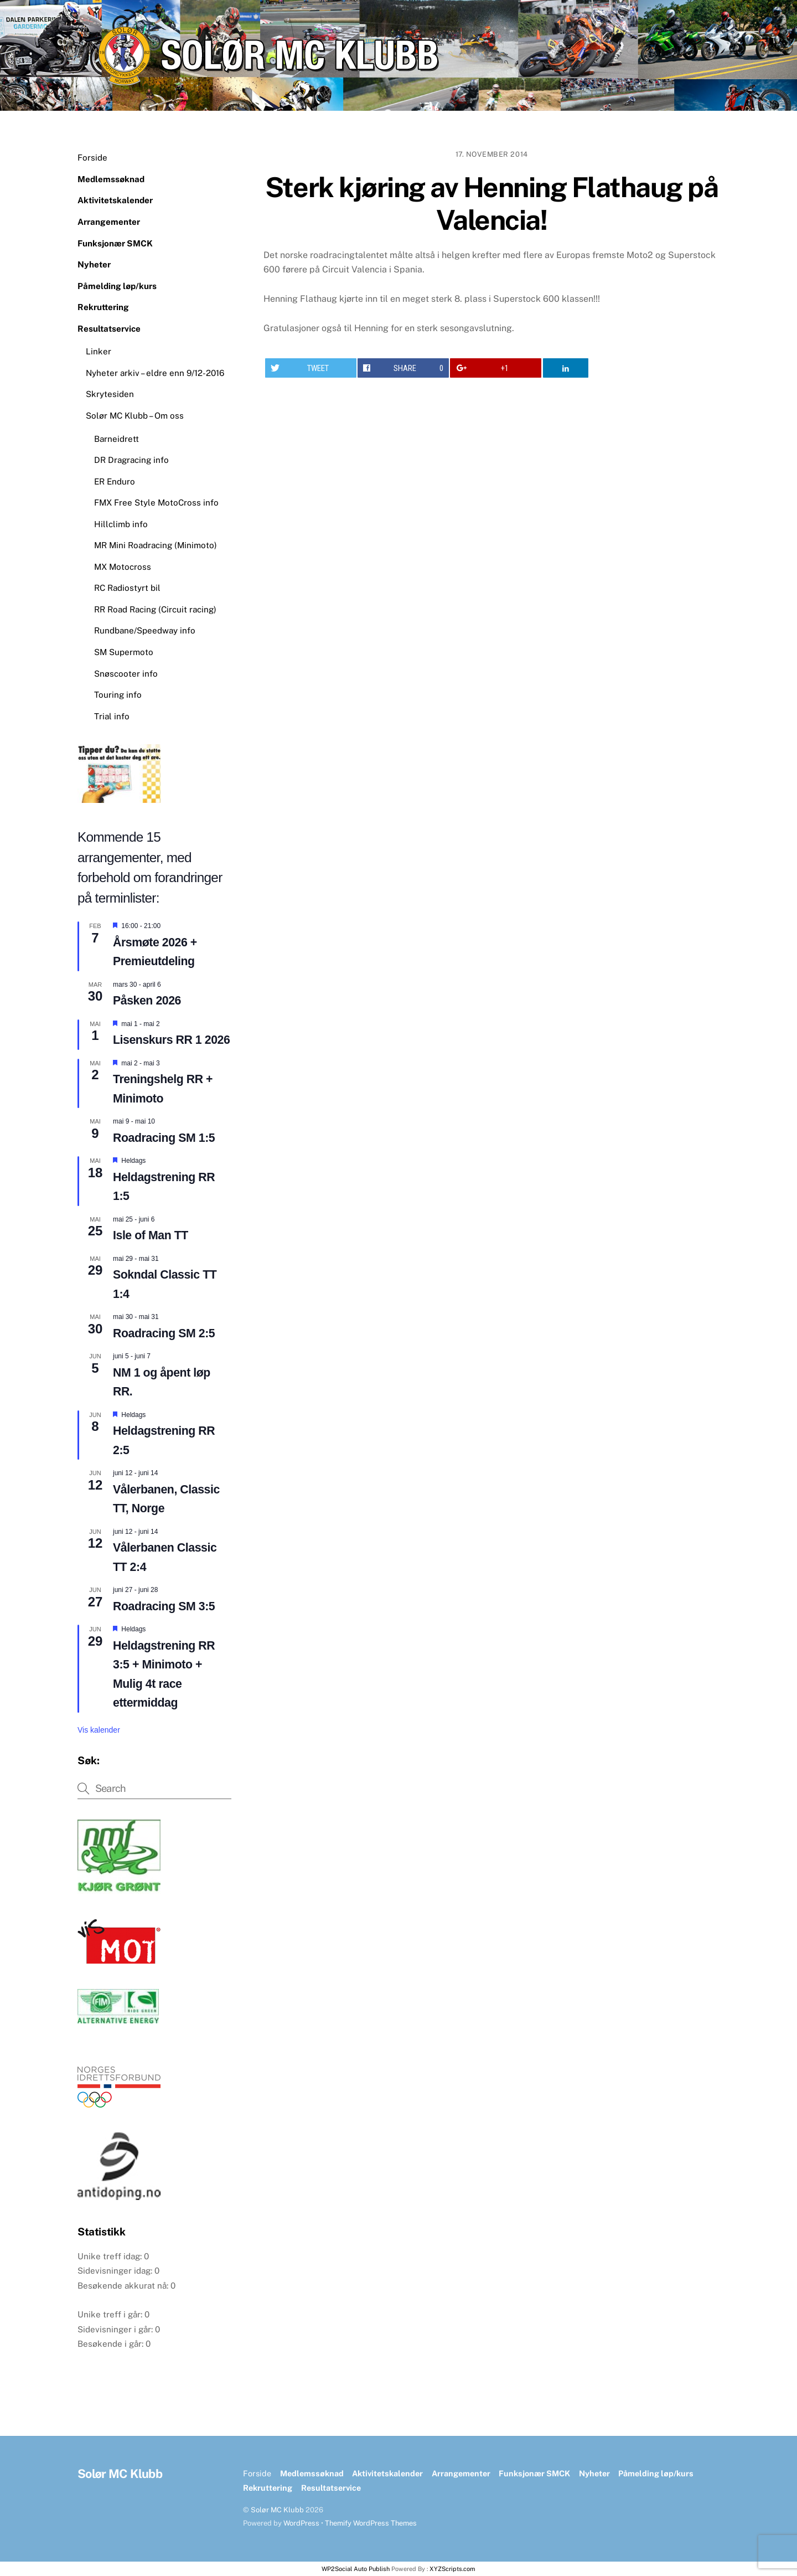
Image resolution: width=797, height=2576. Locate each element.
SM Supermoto (123, 652)
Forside (92, 157)
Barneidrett (116, 439)
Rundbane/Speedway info (144, 630)
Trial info (112, 716)
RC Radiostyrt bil (127, 588)
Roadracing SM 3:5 (164, 1606)
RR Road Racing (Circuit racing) (155, 609)
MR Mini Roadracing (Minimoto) (155, 545)
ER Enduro (114, 481)
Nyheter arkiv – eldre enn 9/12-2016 (155, 373)
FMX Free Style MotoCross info (156, 502)
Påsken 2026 (147, 1000)
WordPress (301, 2523)
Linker (98, 351)
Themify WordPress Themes (371, 2523)
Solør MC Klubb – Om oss (135, 415)
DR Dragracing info (131, 460)
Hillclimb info (121, 524)
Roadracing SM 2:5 (164, 1333)
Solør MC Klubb (277, 2510)
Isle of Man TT (150, 1235)
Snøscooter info (126, 673)
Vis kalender (98, 1729)
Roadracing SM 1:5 (164, 1138)
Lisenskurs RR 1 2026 (171, 1040)
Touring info (118, 694)
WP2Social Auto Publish (356, 2568)
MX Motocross (122, 566)
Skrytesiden (110, 394)
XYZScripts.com (452, 2568)
